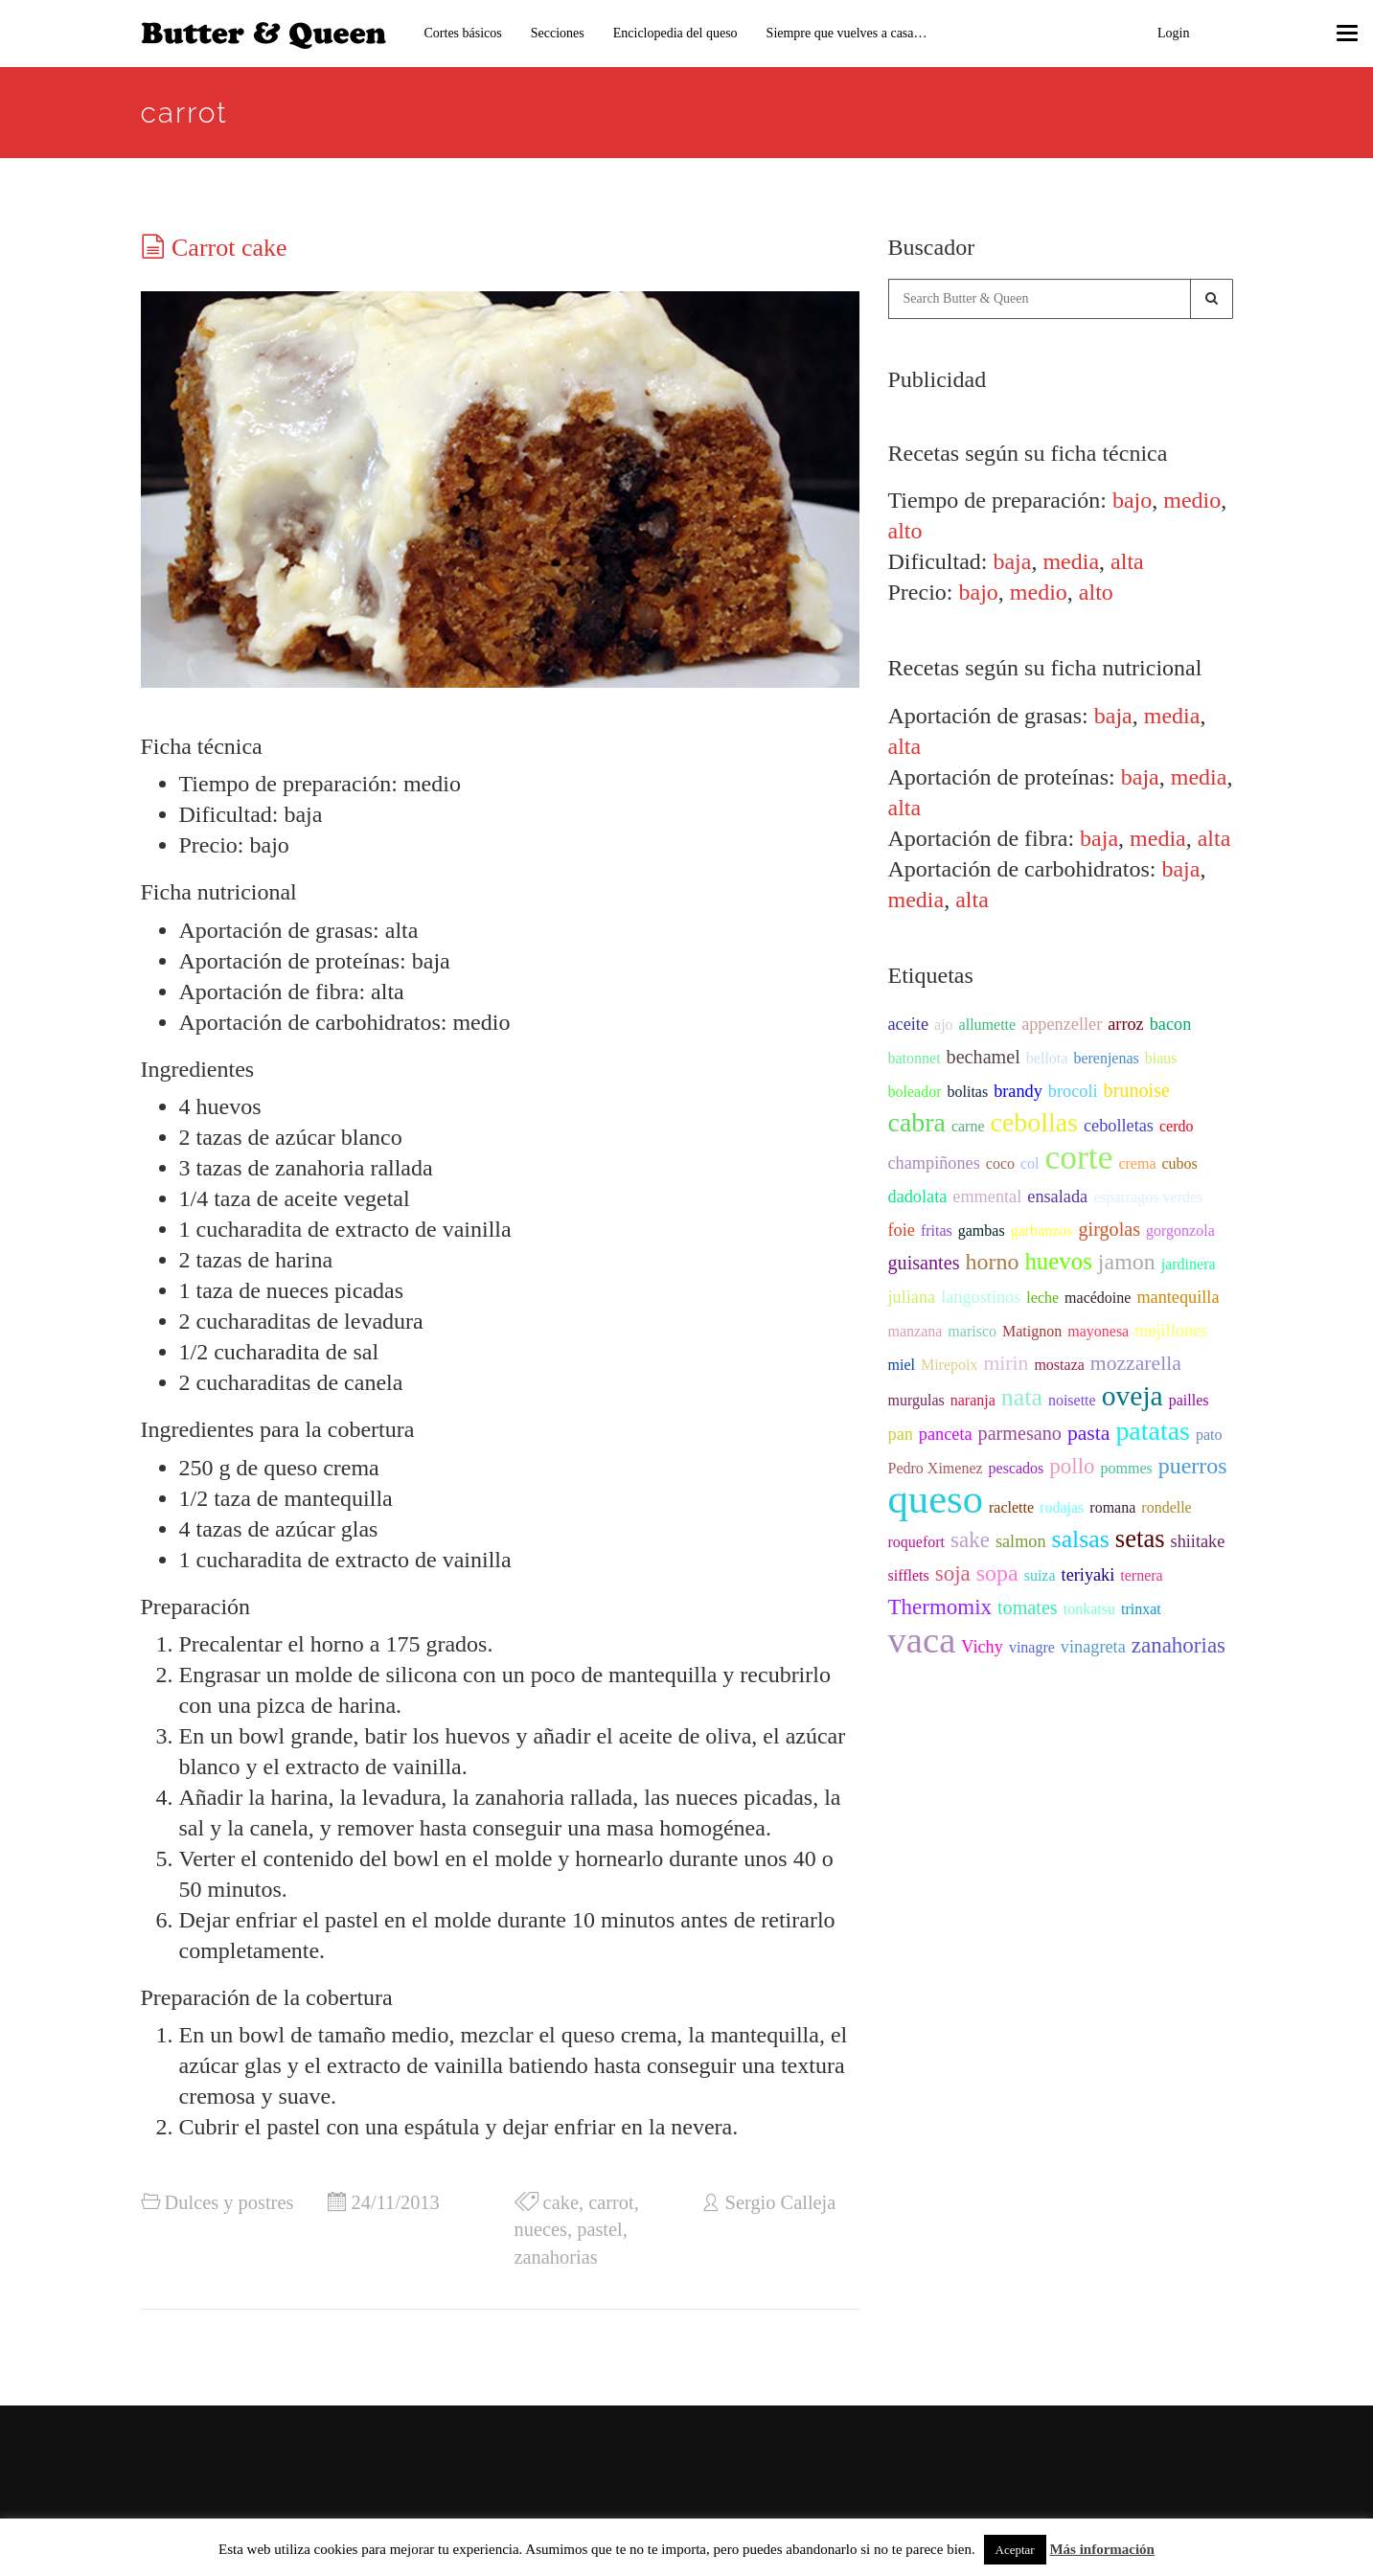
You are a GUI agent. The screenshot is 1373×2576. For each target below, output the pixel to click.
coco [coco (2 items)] (1000, 1163)
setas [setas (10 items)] (1140, 1538)
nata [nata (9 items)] (1021, 1397)
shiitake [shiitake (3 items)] (1198, 1541)
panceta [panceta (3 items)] (946, 1434)
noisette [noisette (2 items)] (1072, 1400)
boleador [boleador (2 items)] (915, 1091)
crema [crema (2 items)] (1137, 1163)
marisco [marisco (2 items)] (972, 1331)
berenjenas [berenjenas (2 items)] (1105, 1058)
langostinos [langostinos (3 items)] (980, 1297)
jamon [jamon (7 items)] (1127, 1261)
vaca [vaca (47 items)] (922, 1640)
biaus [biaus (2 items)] (1161, 1058)
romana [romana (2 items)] (1112, 1507)
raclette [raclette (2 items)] (1011, 1507)
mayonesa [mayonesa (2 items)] (1098, 1331)
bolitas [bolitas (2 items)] (967, 1091)
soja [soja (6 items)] (953, 1573)
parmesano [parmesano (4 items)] (1020, 1433)
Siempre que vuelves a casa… (847, 33)
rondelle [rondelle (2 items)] (1166, 1507)
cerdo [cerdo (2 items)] (1176, 1126)
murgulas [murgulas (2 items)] (916, 1400)
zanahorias (556, 2257)
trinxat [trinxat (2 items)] (1141, 1609)
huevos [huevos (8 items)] (1057, 1261)
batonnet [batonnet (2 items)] (914, 1058)
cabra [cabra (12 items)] (917, 1122)
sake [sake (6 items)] (970, 1540)
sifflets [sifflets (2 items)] (908, 1575)
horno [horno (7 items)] (992, 1261)
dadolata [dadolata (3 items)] (918, 1196)
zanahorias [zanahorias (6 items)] (1178, 1645)
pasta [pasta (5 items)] (1088, 1433)
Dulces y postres (229, 2202)
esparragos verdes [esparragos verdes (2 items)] (1147, 1197)
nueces (541, 2229)
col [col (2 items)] (1030, 1163)
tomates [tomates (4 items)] (1027, 1607)
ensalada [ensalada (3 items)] (1057, 1196)
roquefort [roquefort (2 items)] (917, 1542)
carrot (611, 2202)
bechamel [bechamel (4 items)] (983, 1056)
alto (905, 530)
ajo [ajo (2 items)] (943, 1024)
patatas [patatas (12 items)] (1152, 1431)
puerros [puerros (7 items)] (1192, 1465)
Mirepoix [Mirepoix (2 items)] (949, 1364)
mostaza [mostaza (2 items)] (1059, 1364)
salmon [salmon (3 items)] (1020, 1541)
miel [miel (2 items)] (901, 1364)
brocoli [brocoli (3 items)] (1073, 1091)
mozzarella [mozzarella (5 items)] (1135, 1363)
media (1070, 561)
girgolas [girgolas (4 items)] (1109, 1229)
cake (561, 2202)
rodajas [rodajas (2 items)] (1062, 1507)
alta (1127, 561)
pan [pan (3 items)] (900, 1434)
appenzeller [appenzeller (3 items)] (1061, 1024)
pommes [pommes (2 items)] (1127, 1468)
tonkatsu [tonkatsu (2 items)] (1089, 1609)
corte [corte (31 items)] (1079, 1157)
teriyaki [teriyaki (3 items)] (1088, 1574)
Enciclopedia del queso (675, 33)
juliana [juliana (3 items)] (912, 1297)
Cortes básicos (463, 33)
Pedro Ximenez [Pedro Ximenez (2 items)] (935, 1468)
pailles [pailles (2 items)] (1189, 1400)
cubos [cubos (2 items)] (1180, 1163)
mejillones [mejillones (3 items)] (1170, 1330)
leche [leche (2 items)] (1042, 1297)
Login (1173, 33)
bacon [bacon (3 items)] (1171, 1024)
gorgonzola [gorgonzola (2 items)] (1180, 1230)
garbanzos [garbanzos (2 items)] (1042, 1230)
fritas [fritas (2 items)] (936, 1230)
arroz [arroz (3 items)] (1125, 1024)
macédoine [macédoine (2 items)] (1097, 1297)
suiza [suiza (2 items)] (1040, 1575)
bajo (1132, 500)
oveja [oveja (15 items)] (1132, 1395)
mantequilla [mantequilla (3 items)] (1177, 1297)
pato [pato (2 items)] (1209, 1434)
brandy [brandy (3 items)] (1018, 1091)
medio (1192, 500)
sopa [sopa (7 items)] (997, 1573)
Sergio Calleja (780, 2202)
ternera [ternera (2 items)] (1141, 1575)
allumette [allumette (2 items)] (988, 1024)
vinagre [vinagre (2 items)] (1032, 1647)
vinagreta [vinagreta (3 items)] (1093, 1646)
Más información (1102, 2549)
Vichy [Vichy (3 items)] (982, 1646)
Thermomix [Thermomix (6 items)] (940, 1607)
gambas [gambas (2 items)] (981, 1230)
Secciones (557, 33)
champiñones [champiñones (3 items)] (934, 1163)
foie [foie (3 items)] (901, 1230)
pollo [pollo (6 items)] (1071, 1466)
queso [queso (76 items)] (936, 1498)
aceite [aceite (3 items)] (908, 1024)
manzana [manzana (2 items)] (915, 1331)
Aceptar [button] (1015, 2549)
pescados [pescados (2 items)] (1016, 1468)
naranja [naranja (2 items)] (972, 1400)
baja (1012, 561)
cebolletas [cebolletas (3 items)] (1119, 1125)
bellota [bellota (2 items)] (1047, 1058)
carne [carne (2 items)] (968, 1126)
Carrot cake (229, 248)
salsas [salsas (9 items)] (1081, 1539)
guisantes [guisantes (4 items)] (924, 1262)
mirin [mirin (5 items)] (1005, 1363)
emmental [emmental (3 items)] (986, 1196)
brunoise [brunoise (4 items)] (1137, 1090)
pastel (600, 2229)
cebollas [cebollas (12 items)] (1034, 1122)
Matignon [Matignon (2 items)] (1032, 1331)
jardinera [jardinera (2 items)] (1188, 1264)
